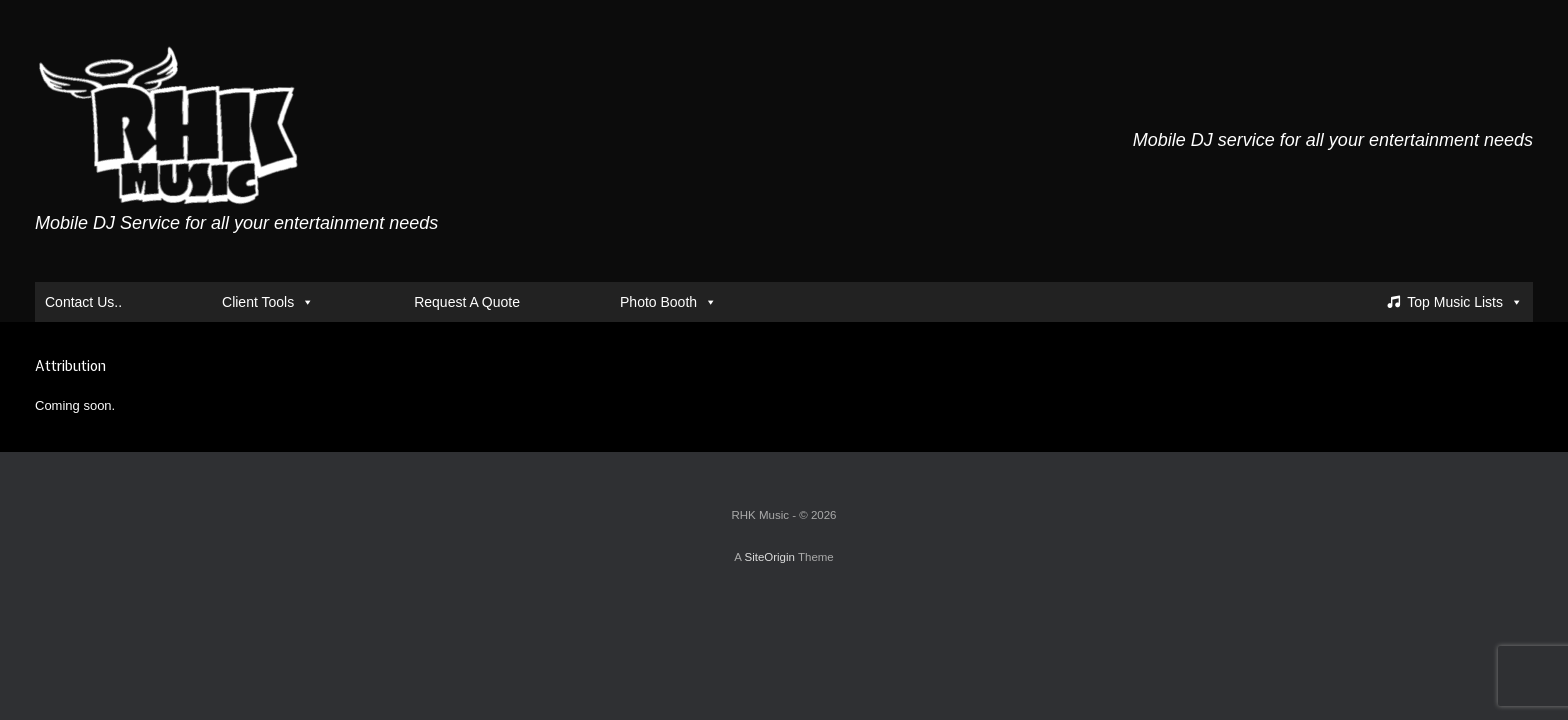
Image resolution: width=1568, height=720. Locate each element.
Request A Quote (467, 302)
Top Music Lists (1465, 302)
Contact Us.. (83, 302)
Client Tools (268, 302)
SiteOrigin (769, 557)
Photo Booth (668, 302)
